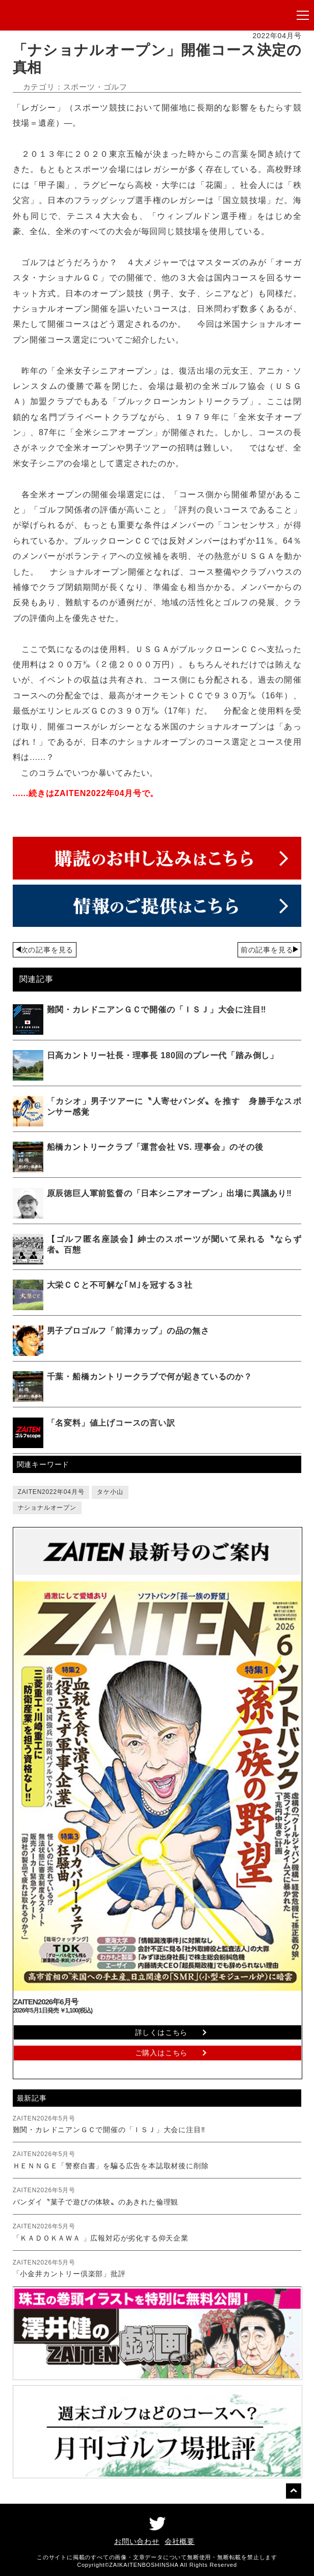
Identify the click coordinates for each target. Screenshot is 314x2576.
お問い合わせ (137, 2541)
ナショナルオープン (47, 1507)
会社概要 (180, 2541)
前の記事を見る (267, 950)
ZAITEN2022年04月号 (51, 1491)
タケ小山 (110, 1491)
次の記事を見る (47, 950)
